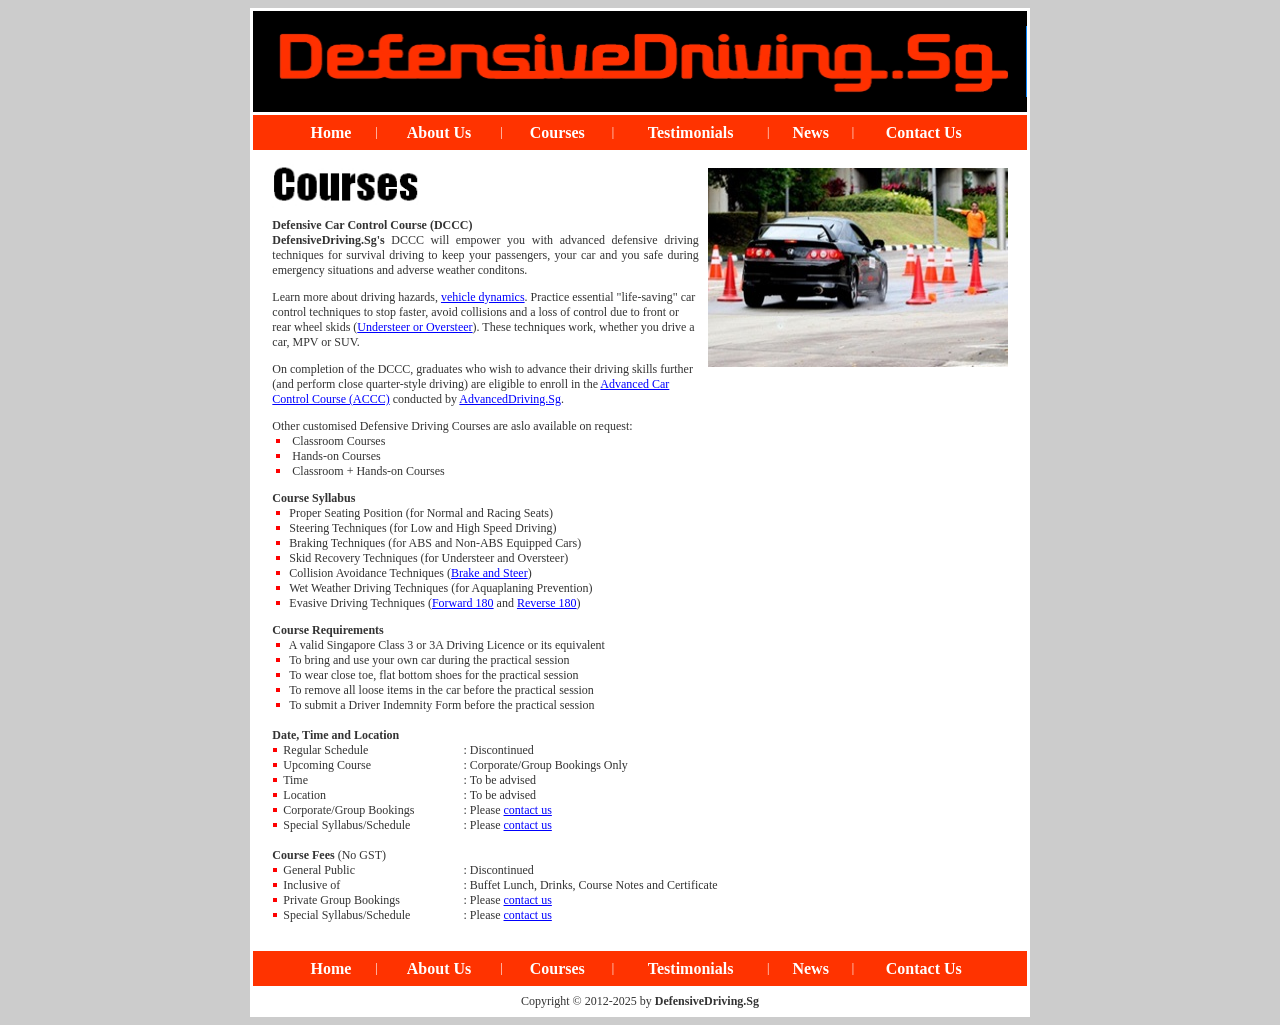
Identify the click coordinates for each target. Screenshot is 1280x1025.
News (810, 132)
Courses (557, 132)
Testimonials (691, 132)
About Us (439, 132)
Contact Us (924, 132)
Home (331, 132)
